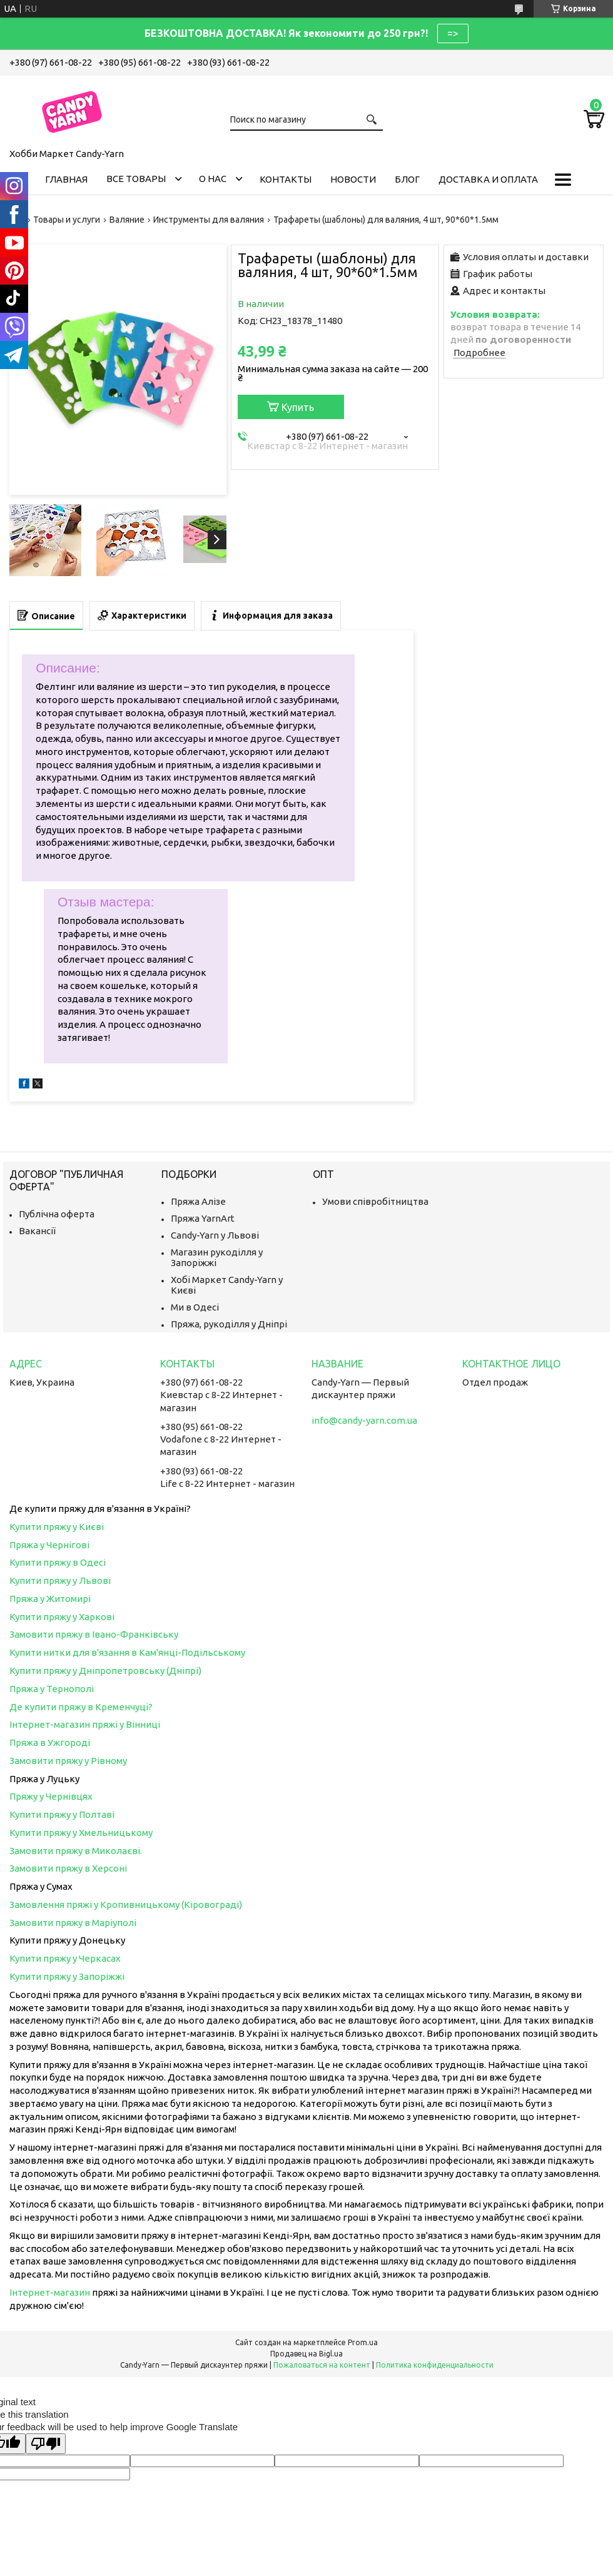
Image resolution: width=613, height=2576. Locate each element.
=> (452, 33)
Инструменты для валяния (208, 220)
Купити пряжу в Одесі (57, 1562)
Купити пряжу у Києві (56, 1526)
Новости (353, 179)
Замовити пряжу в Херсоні (68, 1868)
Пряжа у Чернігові (49, 1544)
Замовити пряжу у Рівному (68, 1760)
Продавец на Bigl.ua (306, 2354)
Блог (407, 179)
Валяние (126, 220)
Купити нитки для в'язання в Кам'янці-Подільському (127, 1652)
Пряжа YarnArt (203, 1218)
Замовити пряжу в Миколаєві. (75, 1850)
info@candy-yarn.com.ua (364, 1420)
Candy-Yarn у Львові (215, 1235)
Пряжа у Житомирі (50, 1598)
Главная (66, 179)
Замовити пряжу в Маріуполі (72, 1922)
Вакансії (37, 1230)
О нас (212, 178)
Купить (297, 407)
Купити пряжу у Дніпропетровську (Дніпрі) (105, 1670)
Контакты (286, 179)
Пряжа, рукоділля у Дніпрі (229, 1324)
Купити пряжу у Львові (60, 1580)
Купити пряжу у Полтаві (61, 1814)
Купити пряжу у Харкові (61, 1616)
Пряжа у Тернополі (51, 1688)
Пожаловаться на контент (321, 2365)
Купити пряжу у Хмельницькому (81, 1832)
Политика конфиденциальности (435, 2365)
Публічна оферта (56, 1214)
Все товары (136, 178)
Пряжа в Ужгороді (49, 1742)
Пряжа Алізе (198, 1201)
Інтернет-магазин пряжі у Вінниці (84, 1724)
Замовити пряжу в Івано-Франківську (93, 1634)
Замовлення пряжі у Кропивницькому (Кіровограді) (125, 1904)
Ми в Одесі (195, 1307)
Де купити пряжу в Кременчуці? (81, 1706)
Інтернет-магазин (49, 2292)
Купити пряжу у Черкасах (65, 1958)
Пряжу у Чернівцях (51, 1796)
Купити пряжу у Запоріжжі (66, 1976)
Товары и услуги (66, 220)
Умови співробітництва (375, 1201)
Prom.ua (363, 2342)
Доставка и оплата (488, 179)
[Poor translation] (46, 2443)
